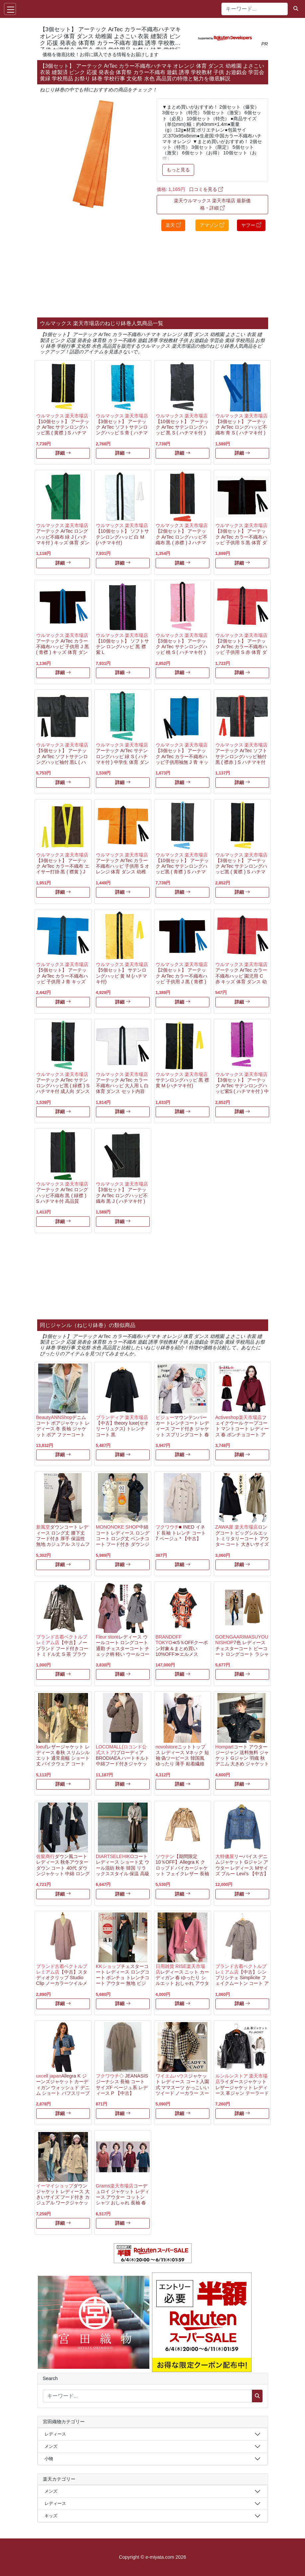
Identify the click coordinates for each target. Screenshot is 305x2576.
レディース (55, 2434)
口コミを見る (206, 189)
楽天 (173, 225)
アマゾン (212, 225)
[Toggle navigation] (10, 9)
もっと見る (178, 169)
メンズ (50, 2446)
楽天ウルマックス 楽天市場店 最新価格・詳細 (212, 204)
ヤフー (251, 225)
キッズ (50, 2515)
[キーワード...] (254, 9)
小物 (48, 2458)
